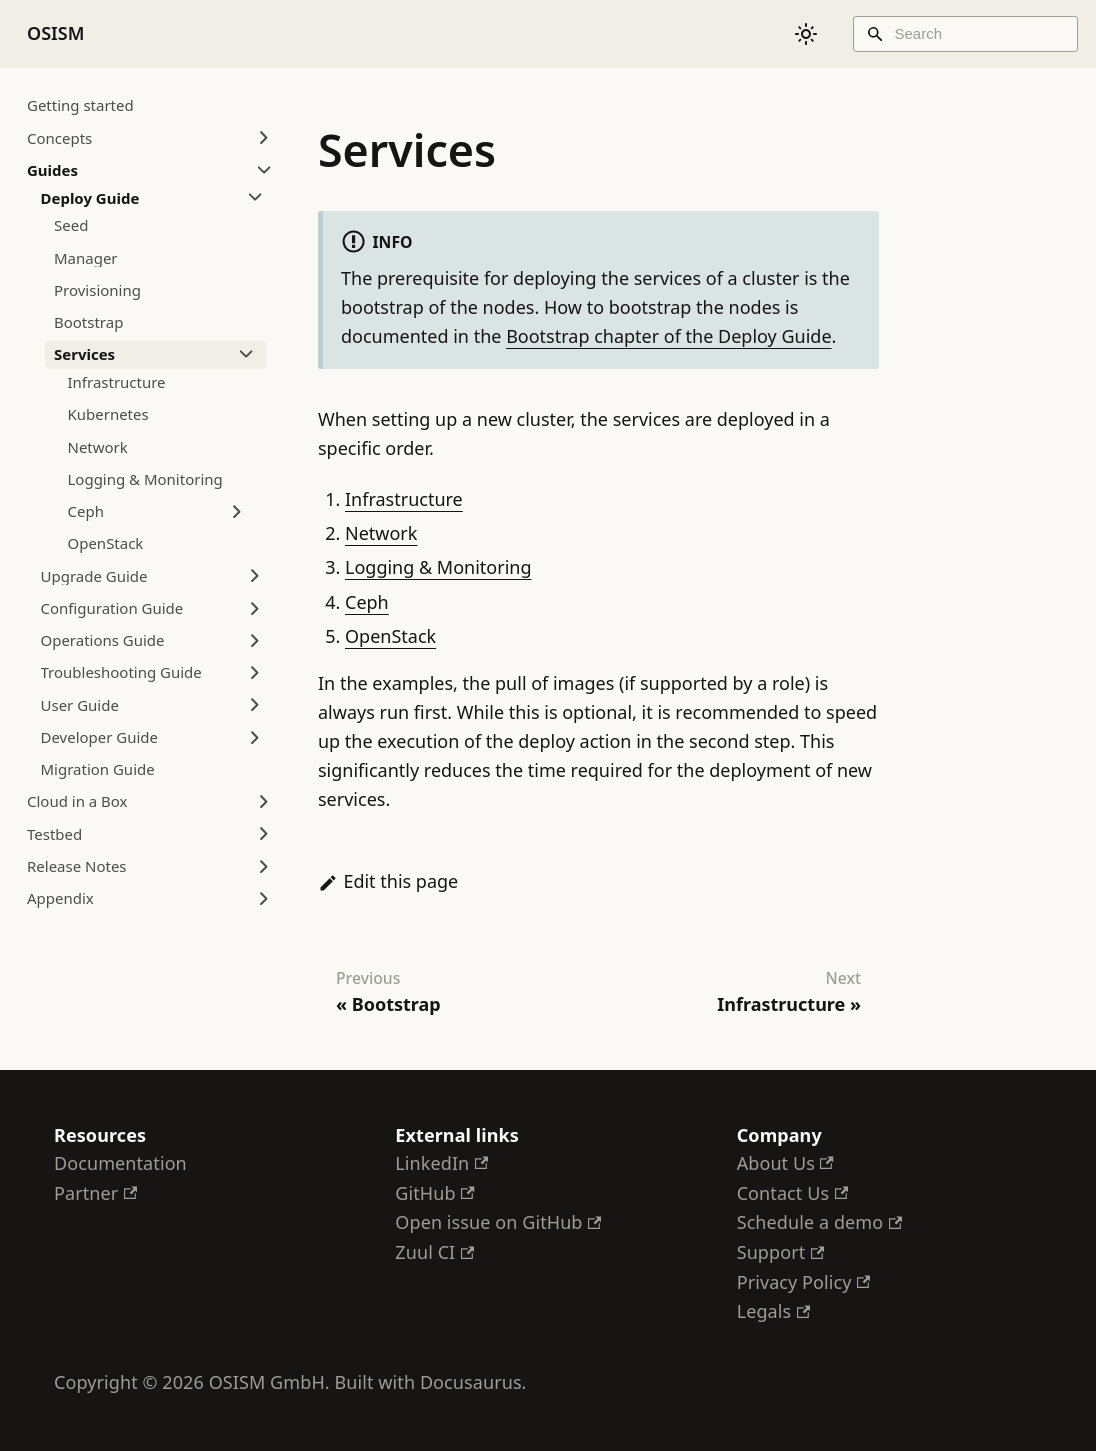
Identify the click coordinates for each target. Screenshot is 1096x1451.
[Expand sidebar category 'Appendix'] (264, 899)
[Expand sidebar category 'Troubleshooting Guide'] (255, 673)
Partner (95, 1193)
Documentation (120, 1163)
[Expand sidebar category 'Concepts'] (264, 138)
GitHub (434, 1193)
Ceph (367, 602)
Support (781, 1252)
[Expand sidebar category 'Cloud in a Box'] (264, 802)
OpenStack (390, 636)
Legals (773, 1311)
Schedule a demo (819, 1222)
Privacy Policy (804, 1282)
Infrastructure (404, 499)
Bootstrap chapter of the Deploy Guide (668, 336)
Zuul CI (434, 1252)
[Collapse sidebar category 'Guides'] (264, 170)
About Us (785, 1163)
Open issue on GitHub (498, 1222)
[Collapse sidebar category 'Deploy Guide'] (255, 198)
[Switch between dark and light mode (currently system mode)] (806, 34)
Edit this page (388, 881)
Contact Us (792, 1193)
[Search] (965, 34)
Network (381, 533)
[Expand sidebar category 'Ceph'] (237, 512)
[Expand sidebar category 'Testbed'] (264, 834)
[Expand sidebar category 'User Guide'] (255, 705)
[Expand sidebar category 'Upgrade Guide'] (255, 576)
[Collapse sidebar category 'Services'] (246, 355)
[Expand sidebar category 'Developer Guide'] (255, 737)
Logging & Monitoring (438, 567)
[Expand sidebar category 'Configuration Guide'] (255, 608)
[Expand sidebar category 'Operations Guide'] (255, 641)
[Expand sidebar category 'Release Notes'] (264, 866)
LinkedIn (441, 1163)
